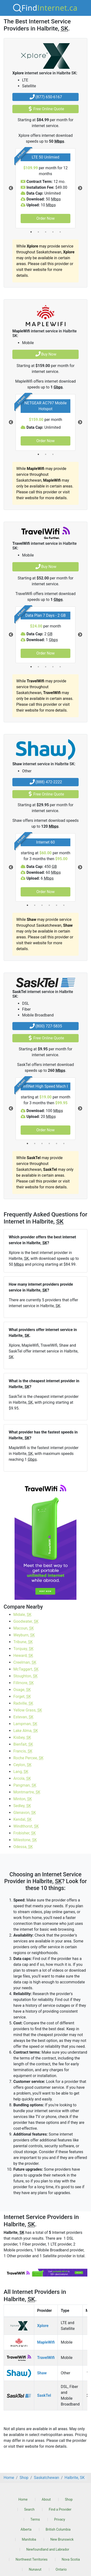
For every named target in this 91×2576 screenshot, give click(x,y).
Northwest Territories (32, 2559)
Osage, (22, 1689)
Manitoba (29, 2539)
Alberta (25, 2529)
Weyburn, (24, 1635)
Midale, (22, 1614)
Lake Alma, (25, 1730)
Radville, (23, 1703)
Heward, (23, 1655)
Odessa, (23, 1846)
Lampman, (25, 1723)
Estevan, (23, 1717)
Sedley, (22, 1805)
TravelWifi (39, 2357)
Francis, (22, 1751)
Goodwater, (26, 1621)
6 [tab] (63, 905)
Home (23, 2499)
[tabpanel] (45, 188)
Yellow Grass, (27, 1710)
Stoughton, (25, 1676)
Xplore (36, 2325)
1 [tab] (31, 231)
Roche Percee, (28, 1758)
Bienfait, (23, 1744)
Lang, (20, 1771)
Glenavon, (24, 1812)
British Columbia (58, 2529)
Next (80, 188)
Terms (35, 2519)
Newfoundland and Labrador (47, 2549)
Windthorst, (26, 1826)
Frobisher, (24, 1833)
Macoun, (23, 1628)
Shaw (35, 2373)
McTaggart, (26, 1669)
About (46, 2499)
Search (29, 2509)
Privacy (59, 2519)
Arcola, (22, 1778)
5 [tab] (60, 231)
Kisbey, (22, 1737)
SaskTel (37, 2395)
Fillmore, (23, 1683)
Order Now (45, 218)
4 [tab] (52, 231)
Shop (69, 2499)
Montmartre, (26, 1792)
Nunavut (35, 2569)
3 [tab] (45, 231)
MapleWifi (39, 2342)
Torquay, (23, 1648)
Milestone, (25, 1840)
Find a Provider (60, 2509)
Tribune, (23, 1642)
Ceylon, (22, 1764)
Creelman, (24, 1662)
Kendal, (22, 1819)
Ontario (61, 2569)
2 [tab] (38, 231)
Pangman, (24, 1785)
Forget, (22, 1696)
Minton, (22, 1799)
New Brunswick (62, 2539)
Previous (10, 188)
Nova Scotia (71, 2559)
